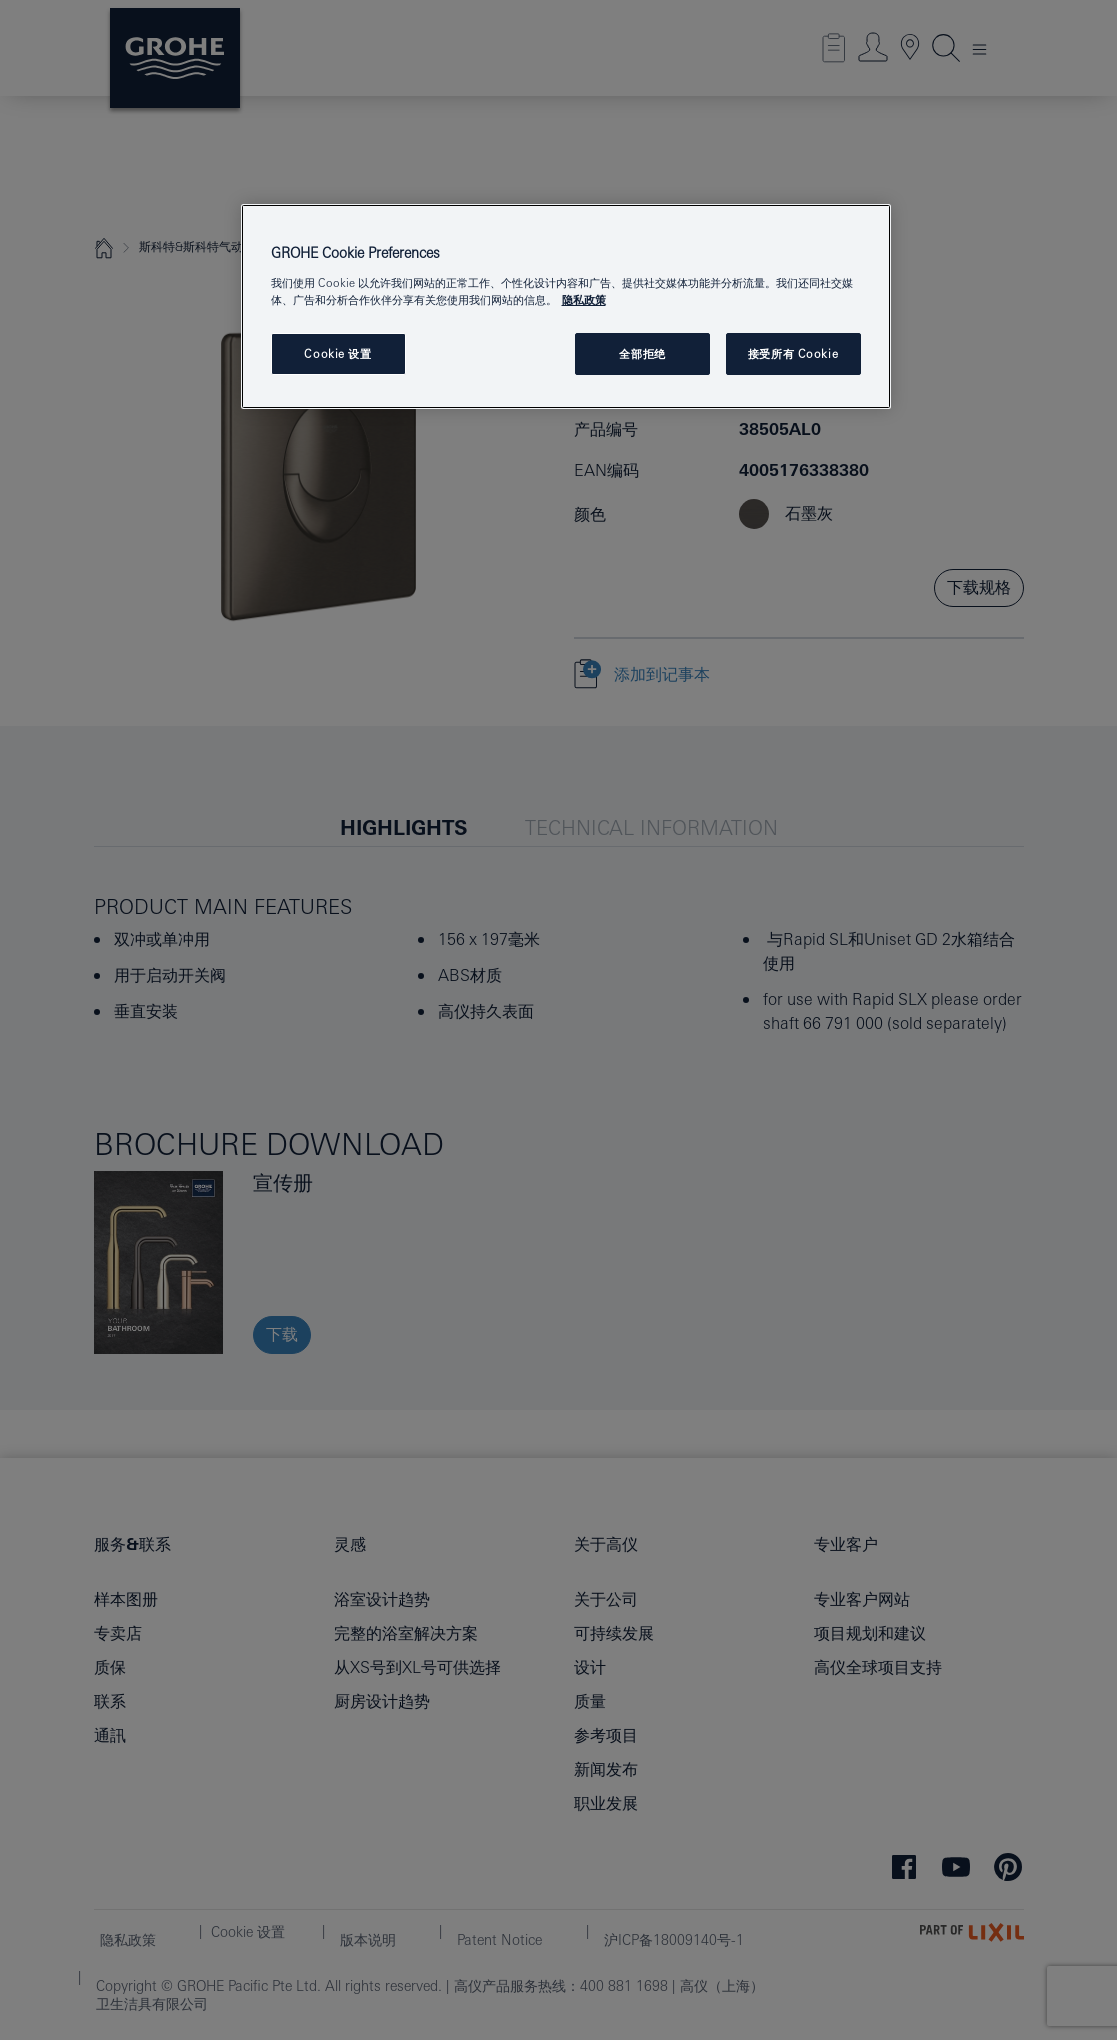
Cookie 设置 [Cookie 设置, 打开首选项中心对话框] (337, 353)
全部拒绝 (642, 353)
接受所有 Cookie (793, 353)
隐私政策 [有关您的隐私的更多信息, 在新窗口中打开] (584, 299)
